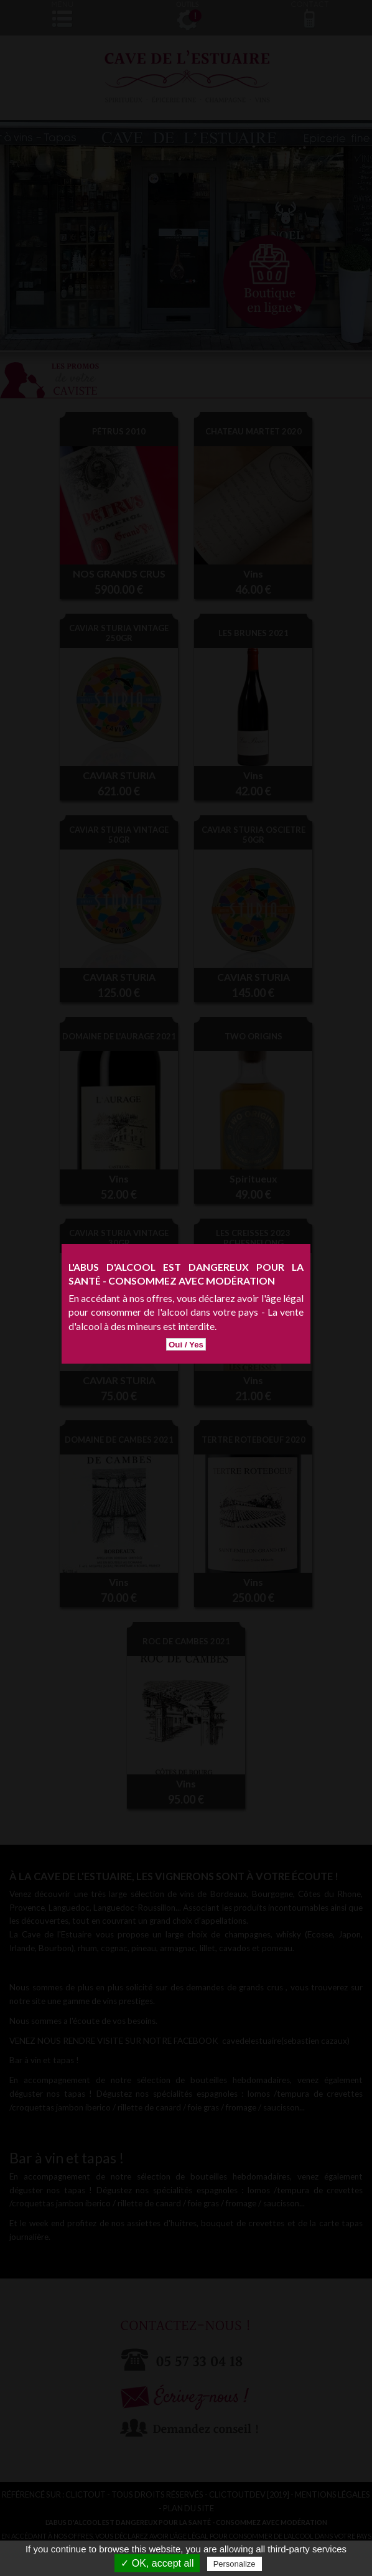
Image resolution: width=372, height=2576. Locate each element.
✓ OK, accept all (157, 2563)
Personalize (234, 2564)
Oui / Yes (186, 1286)
